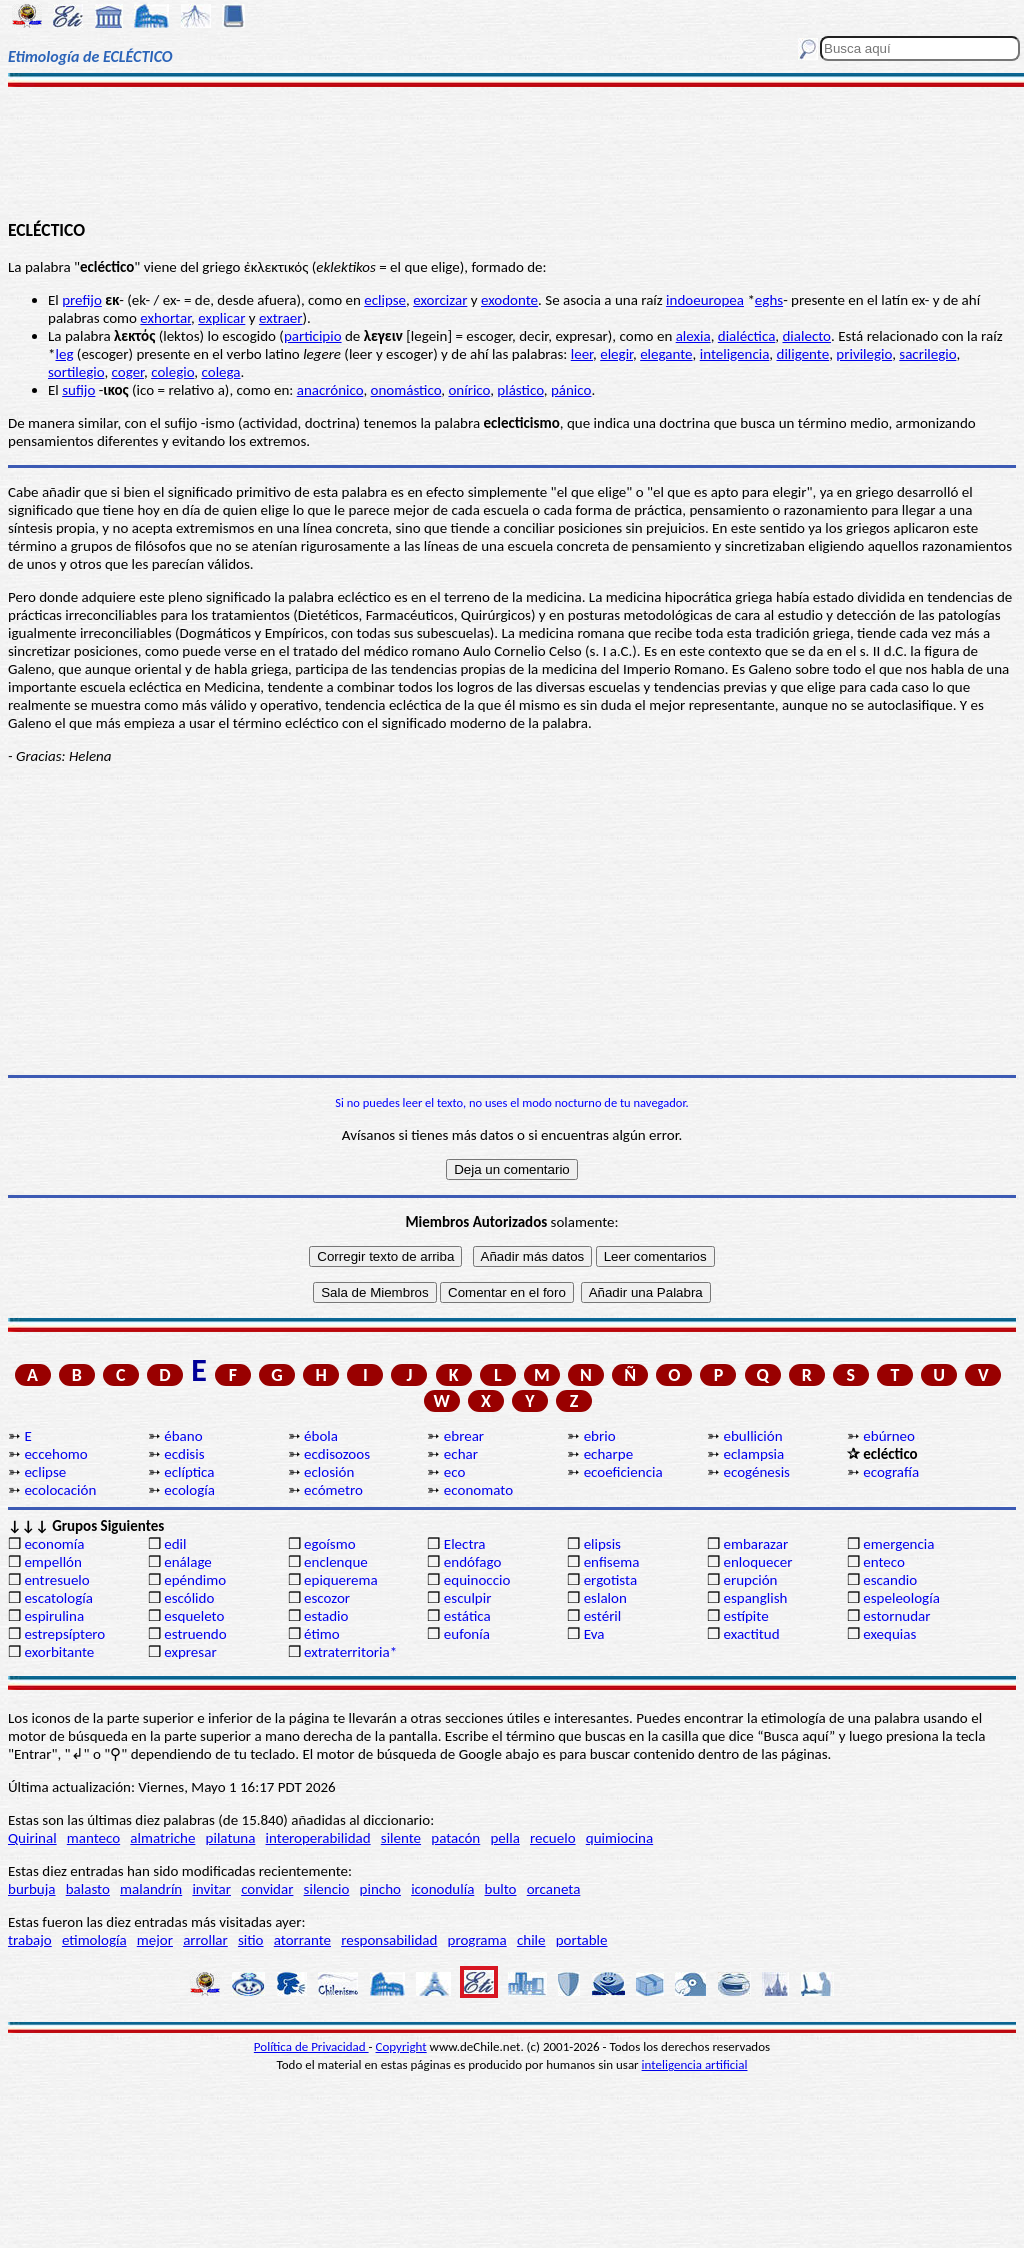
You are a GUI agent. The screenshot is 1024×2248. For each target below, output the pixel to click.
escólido (189, 1598)
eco (455, 1472)
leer (582, 354)
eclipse (385, 300)
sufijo (78, 390)
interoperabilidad (318, 1838)
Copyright (401, 2046)
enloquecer (757, 1562)
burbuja (32, 1889)
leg (64, 354)
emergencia (898, 1544)
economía (54, 1544)
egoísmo (330, 1544)
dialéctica (747, 336)
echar (461, 1454)
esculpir (468, 1598)
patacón (455, 1838)
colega (221, 372)
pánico (571, 390)
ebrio (600, 1436)
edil (175, 1544)
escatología (58, 1598)
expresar (190, 1652)
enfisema (612, 1562)
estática (467, 1616)
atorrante (302, 1940)
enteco (884, 1562)
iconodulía (442, 1889)
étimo (322, 1634)
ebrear (464, 1436)
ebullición (752, 1436)
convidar (267, 1889)
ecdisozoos (337, 1454)
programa (477, 1940)
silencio (327, 1889)
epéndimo (195, 1580)
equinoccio (477, 1580)
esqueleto (194, 1616)
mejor (155, 1940)
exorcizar (440, 300)
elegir (616, 354)
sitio (251, 1940)
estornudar (896, 1616)
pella (504, 1838)
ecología (189, 1490)
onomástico (406, 390)
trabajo (30, 1940)
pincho (380, 1889)
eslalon (605, 1598)
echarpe (608, 1454)
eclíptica (189, 1472)
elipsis (602, 1544)
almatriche (162, 1838)
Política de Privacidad (311, 2046)
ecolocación (60, 1490)
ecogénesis (756, 1472)
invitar (211, 1889)
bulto (501, 1889)
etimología (94, 1940)
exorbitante (59, 1652)
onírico (469, 390)
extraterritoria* (350, 1652)
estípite (745, 1616)
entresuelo (56, 1580)
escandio (890, 1580)
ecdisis (184, 1454)
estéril (603, 1616)
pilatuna (231, 1838)
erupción (750, 1580)
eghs (769, 300)
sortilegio (76, 372)
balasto (88, 1889)
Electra (465, 1544)
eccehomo (55, 1454)
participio (313, 336)
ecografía (891, 1472)
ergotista (610, 1580)
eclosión (329, 1472)
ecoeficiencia (623, 1472)
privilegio (864, 354)
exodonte (509, 300)
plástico (520, 390)
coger (128, 372)
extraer (281, 318)
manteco (93, 1838)
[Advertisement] (512, 152)
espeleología (901, 1598)
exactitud (751, 1634)
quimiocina (619, 1838)
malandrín (151, 1889)
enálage (188, 1562)
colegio (172, 372)
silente (401, 1838)
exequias (889, 1634)
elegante (666, 354)
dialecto (806, 336)
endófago (472, 1562)
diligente (803, 354)
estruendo (195, 1634)
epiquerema (341, 1580)
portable (582, 1940)
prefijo (82, 300)
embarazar (755, 1544)
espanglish (755, 1598)
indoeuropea (705, 300)
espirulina (54, 1616)
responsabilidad (389, 1940)
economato (478, 1490)
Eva (594, 1634)
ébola (321, 1436)
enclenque (336, 1562)
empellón (52, 1562)
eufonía (467, 1634)
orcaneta (554, 1889)
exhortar (165, 318)
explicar (221, 318)
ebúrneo (889, 1436)
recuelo (553, 1838)
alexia (693, 336)
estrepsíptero (64, 1634)
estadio (326, 1616)
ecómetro (333, 1490)
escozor (327, 1598)
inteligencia (735, 354)
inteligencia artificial (695, 2064)
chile (531, 1940)
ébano (183, 1436)
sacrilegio (927, 354)
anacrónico (330, 390)
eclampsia (753, 1454)
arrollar (205, 1940)
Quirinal (32, 1838)
